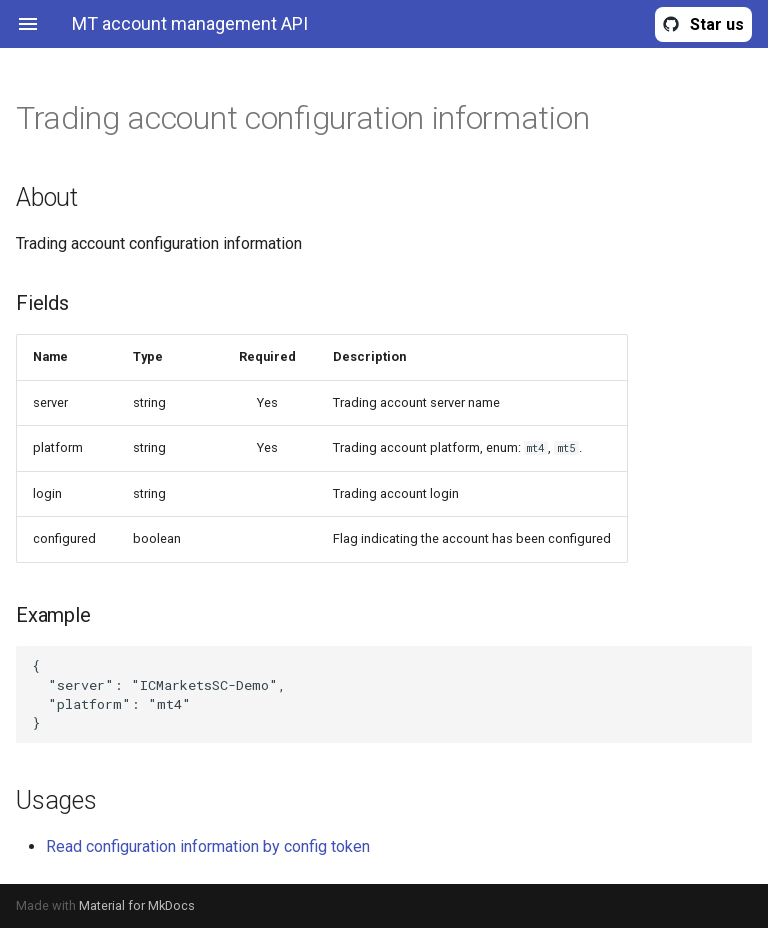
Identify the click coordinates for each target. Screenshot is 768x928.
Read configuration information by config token (208, 846)
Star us (717, 24)
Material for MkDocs (137, 905)
